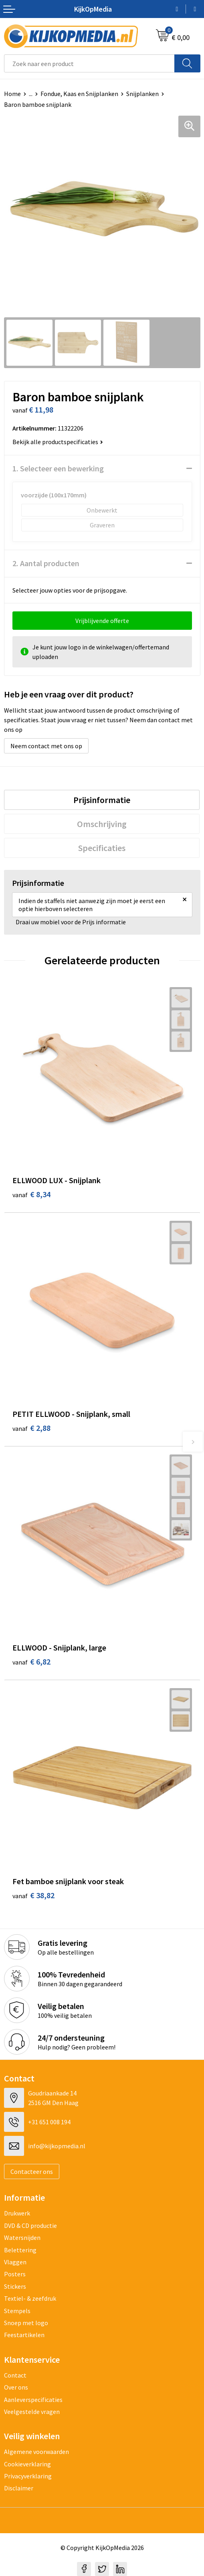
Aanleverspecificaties (33, 2400)
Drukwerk (17, 2213)
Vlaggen (15, 2262)
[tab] (102, 800)
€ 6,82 (31, 1662)
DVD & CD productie (30, 2225)
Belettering (20, 2250)
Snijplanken (142, 94)
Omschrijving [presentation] (102, 823)
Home (12, 94)
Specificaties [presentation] (101, 847)
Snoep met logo (26, 2323)
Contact (15, 2375)
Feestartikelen (24, 2335)
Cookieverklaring (27, 2464)
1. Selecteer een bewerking (58, 468)
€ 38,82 (33, 1895)
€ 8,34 (31, 1194)
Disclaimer (18, 2488)
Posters (15, 2274)
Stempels (17, 2311)
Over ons (16, 2387)
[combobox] (89, 63)
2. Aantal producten (45, 563)
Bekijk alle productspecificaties (57, 442)
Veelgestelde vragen (32, 2412)
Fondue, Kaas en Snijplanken (79, 94)
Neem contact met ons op (46, 746)
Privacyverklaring (28, 2476)
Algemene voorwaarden (36, 2452)
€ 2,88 (31, 1428)
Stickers (15, 2286)
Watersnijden (22, 2237)
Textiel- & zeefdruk (30, 2298)
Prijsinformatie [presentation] (101, 799)
